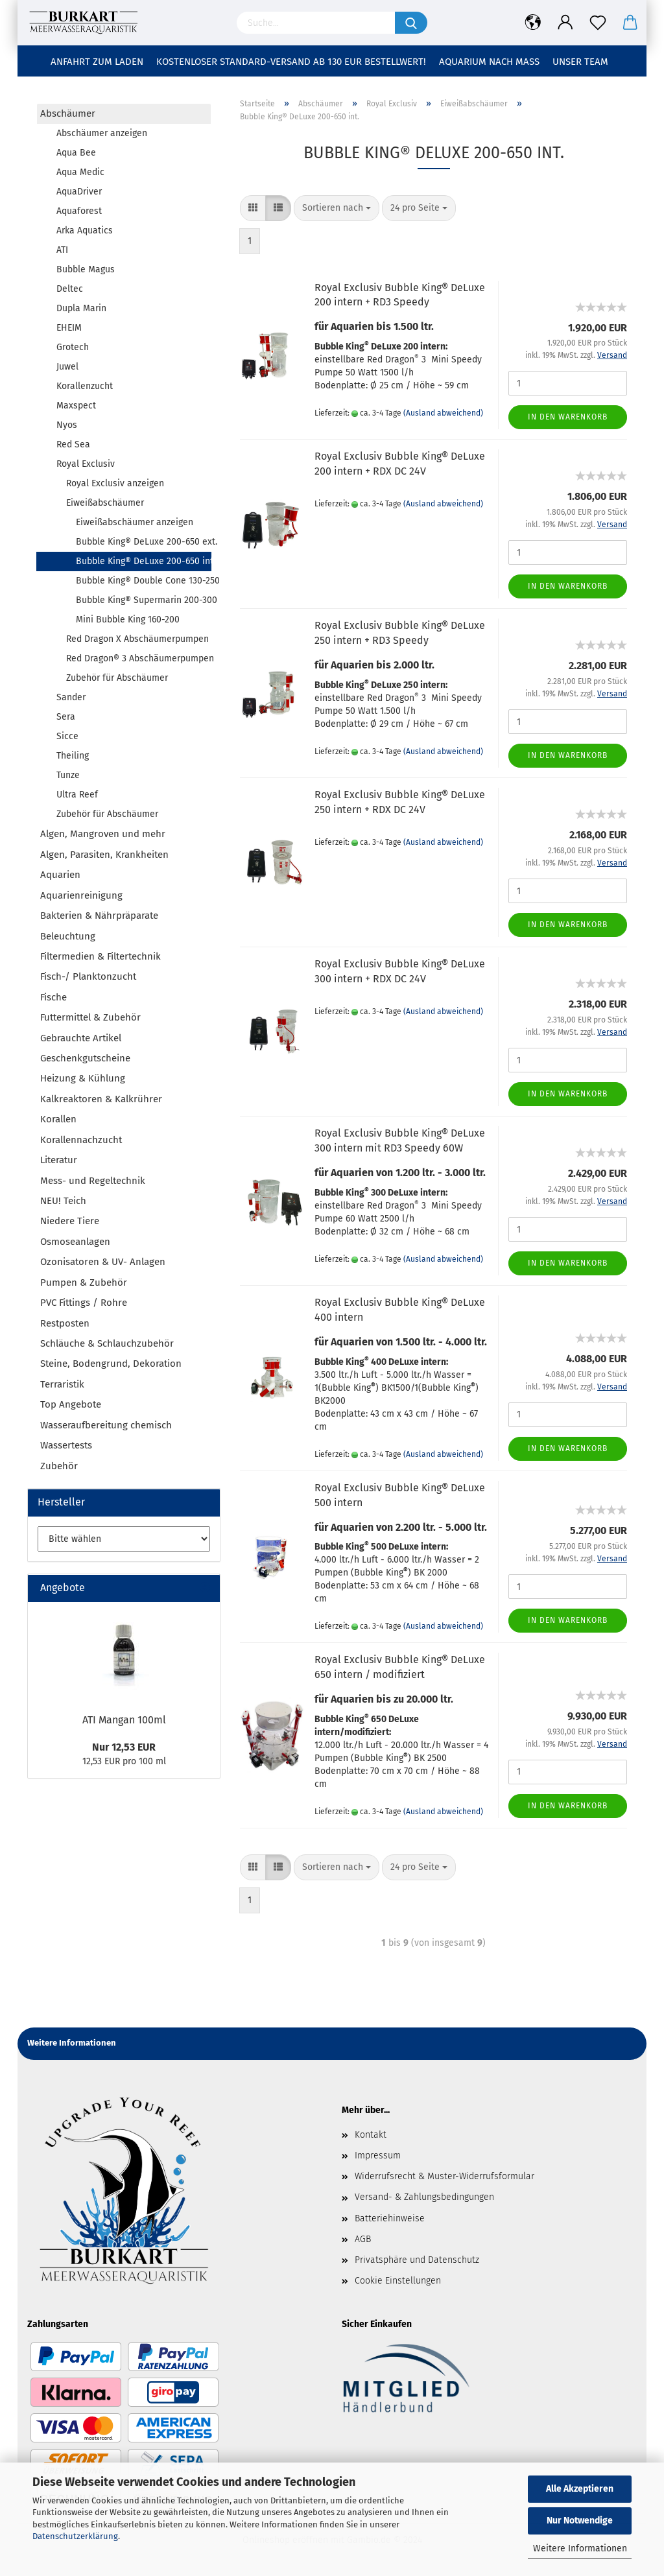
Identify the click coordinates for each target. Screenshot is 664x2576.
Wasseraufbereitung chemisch (106, 1425)
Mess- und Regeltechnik (92, 1181)
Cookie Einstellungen (398, 2280)
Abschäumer (67, 113)
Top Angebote (70, 1404)
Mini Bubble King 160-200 (128, 619)
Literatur (58, 1160)
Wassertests (66, 1445)
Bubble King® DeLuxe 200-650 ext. (143, 541)
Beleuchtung (67, 936)
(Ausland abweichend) (443, 413)
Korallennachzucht (81, 1140)
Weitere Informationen (580, 2548)
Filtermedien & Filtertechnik (100, 956)
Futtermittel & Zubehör (90, 1017)
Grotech (72, 347)
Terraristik (62, 1384)
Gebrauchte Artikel (80, 1038)
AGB (363, 2239)
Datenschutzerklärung (75, 2536)
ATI (62, 249)
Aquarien (60, 874)
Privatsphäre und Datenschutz (417, 2259)
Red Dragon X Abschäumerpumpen (137, 638)
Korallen (58, 1119)
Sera (65, 716)
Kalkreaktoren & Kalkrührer (101, 1099)
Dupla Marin (81, 308)
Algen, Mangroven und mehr (102, 834)
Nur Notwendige (580, 2520)
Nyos (66, 425)
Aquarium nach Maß (489, 61)
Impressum (378, 2155)
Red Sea (73, 444)
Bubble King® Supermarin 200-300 (143, 600)
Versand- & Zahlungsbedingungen (424, 2197)
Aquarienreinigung (81, 895)
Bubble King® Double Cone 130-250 (143, 580)
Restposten (64, 1323)
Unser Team (580, 61)
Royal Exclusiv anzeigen (115, 483)
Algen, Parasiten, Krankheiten (104, 854)
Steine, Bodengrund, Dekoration (111, 1363)
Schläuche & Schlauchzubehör (107, 1343)
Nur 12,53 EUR (124, 1747)
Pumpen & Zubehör (83, 1282)
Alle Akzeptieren (579, 2488)
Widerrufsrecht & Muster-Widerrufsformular (444, 2176)
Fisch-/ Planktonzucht (88, 976)
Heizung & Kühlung (82, 1078)
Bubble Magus (85, 269)
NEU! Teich (63, 1201)
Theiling (72, 755)
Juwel (67, 366)
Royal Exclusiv (85, 463)
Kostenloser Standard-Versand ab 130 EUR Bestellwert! (291, 61)
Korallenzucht (84, 386)
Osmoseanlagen (75, 1241)
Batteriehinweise (390, 2218)
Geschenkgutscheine (85, 1058)
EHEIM (69, 327)
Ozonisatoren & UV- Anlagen (102, 1262)
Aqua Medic (80, 172)
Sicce (67, 736)
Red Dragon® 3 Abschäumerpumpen (138, 658)
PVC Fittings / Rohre (83, 1302)
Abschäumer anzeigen (101, 133)
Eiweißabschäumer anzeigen (134, 522)
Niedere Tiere (69, 1221)
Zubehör (59, 1466)
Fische (53, 997)
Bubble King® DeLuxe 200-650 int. (143, 561)
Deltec (69, 288)
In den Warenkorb (568, 416)
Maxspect (76, 405)
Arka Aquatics (84, 230)
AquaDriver (79, 191)
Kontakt (370, 2134)
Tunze (68, 775)
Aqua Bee (76, 152)
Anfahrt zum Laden (97, 61)
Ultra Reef (77, 794)
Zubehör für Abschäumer (117, 677)
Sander (71, 697)
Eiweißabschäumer (105, 502)
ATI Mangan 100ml (124, 1720)
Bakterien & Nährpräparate (99, 915)
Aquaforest (79, 211)
